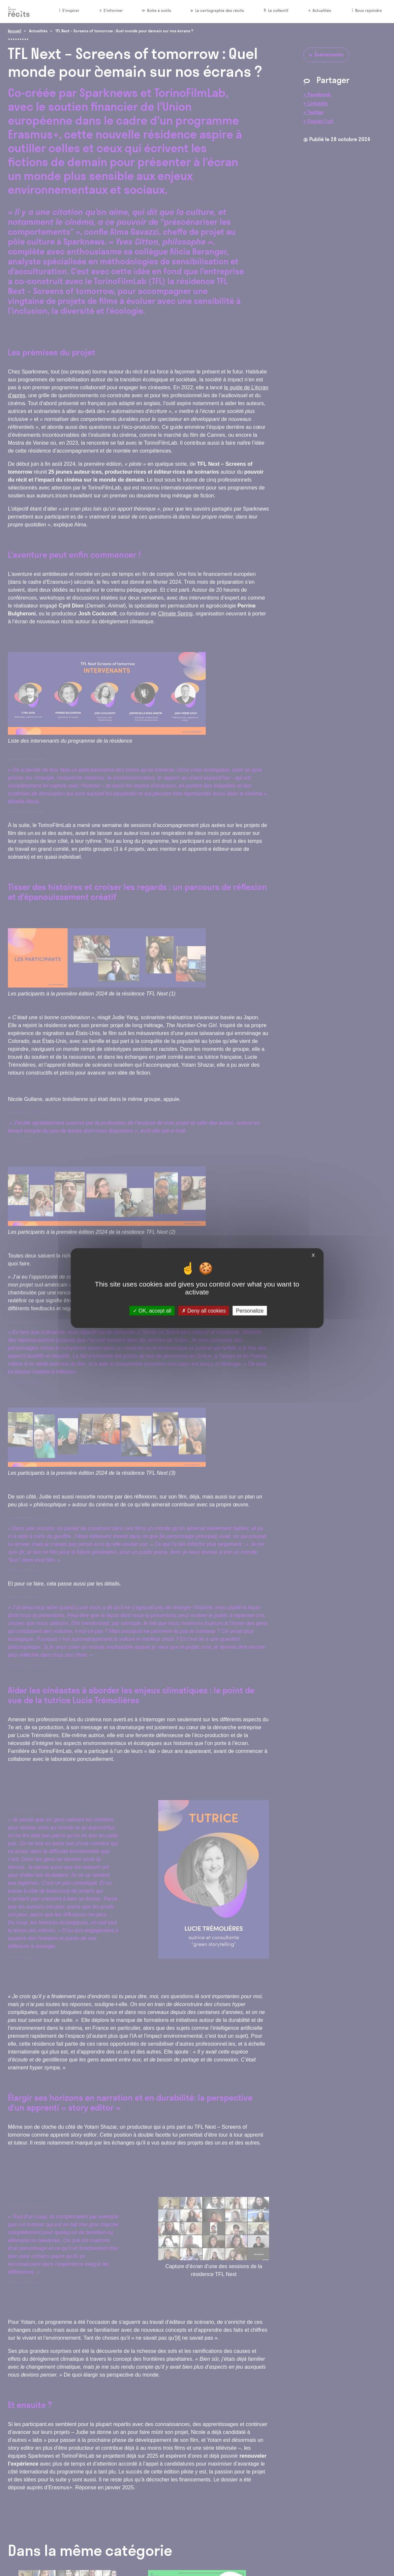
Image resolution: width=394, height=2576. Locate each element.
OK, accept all (152, 1311)
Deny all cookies (204, 1311)
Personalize (250, 1311)
